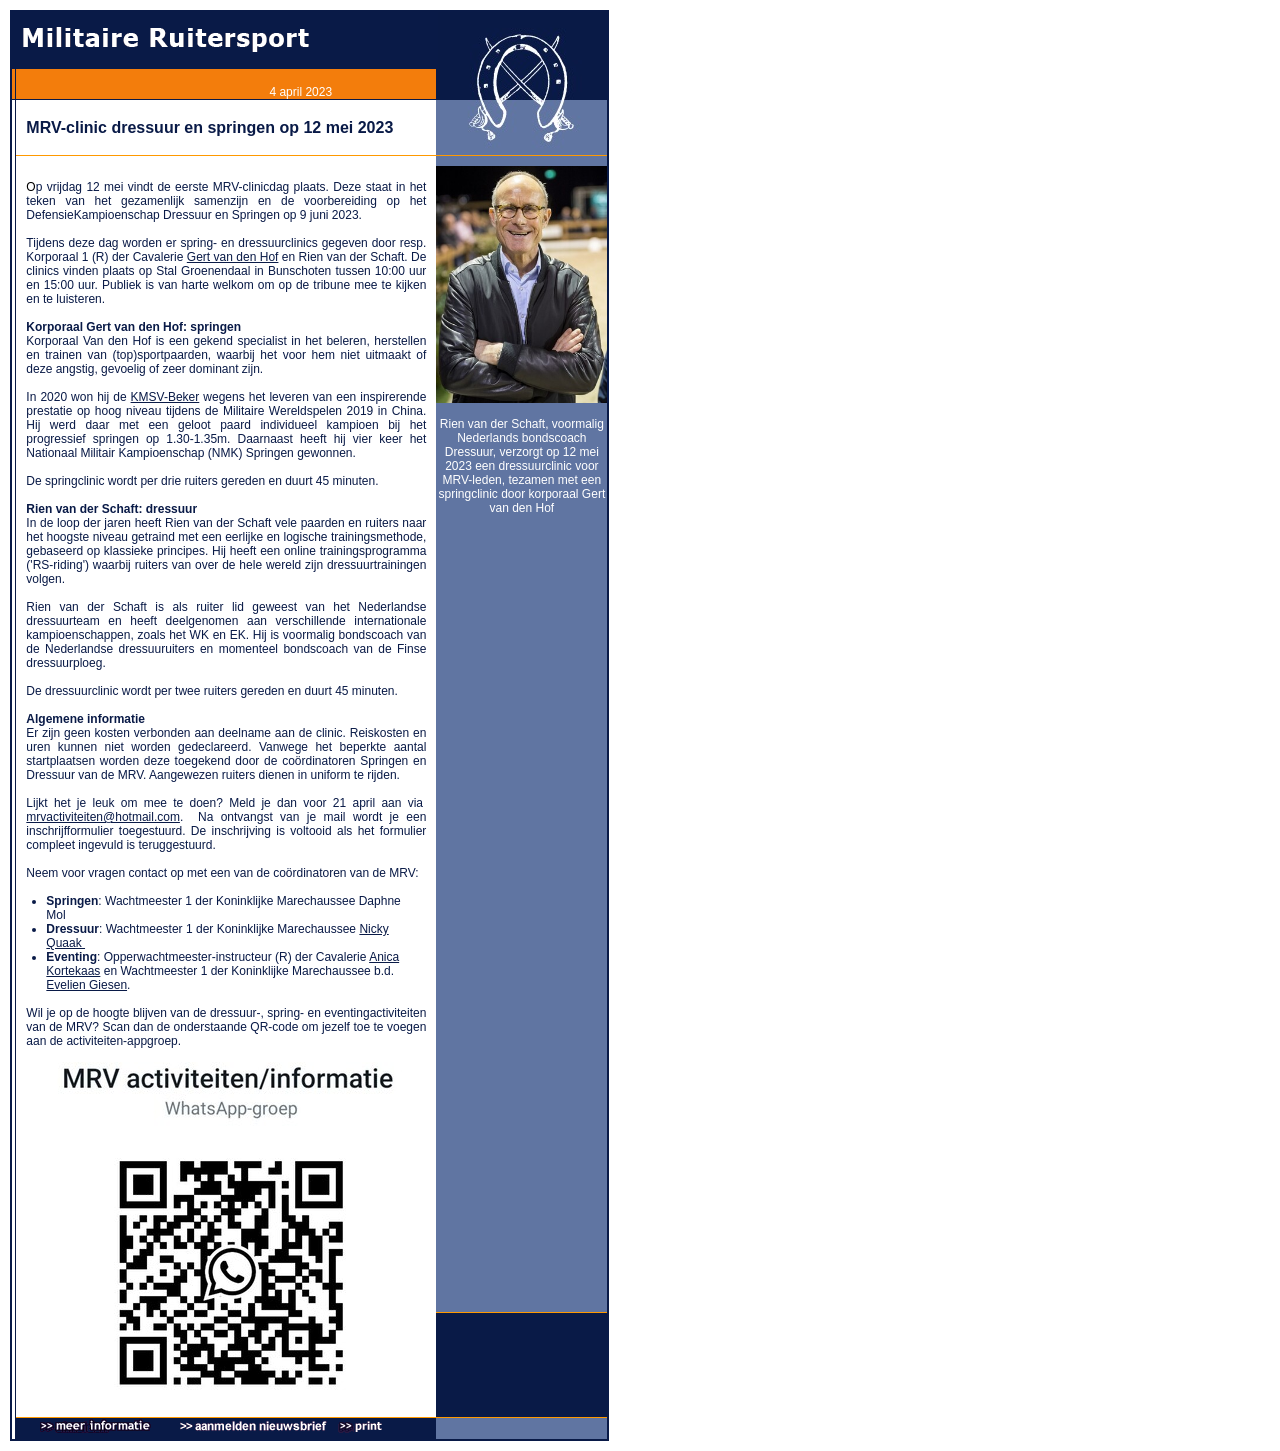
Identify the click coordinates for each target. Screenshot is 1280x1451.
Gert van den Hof (233, 257)
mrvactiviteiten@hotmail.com (103, 817)
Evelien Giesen (86, 985)
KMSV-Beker (165, 397)
